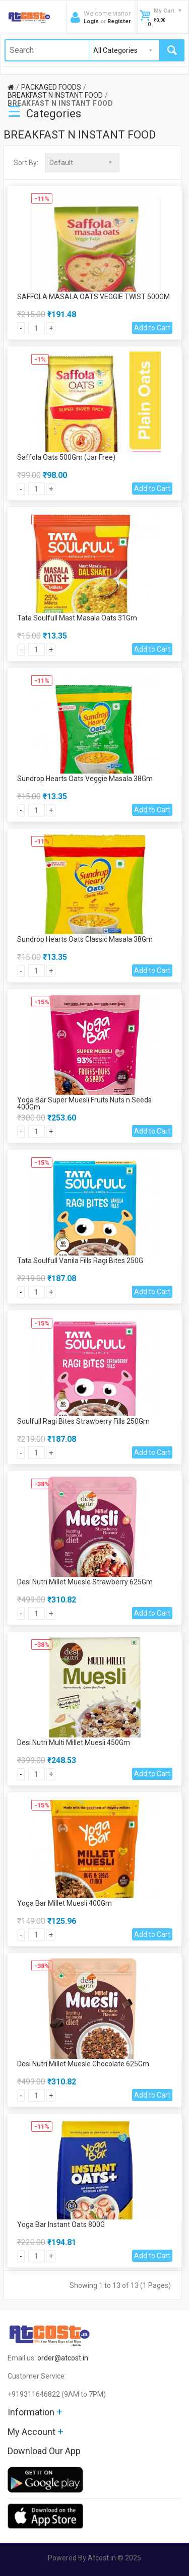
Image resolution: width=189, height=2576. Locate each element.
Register (118, 21)
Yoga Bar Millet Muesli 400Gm (64, 1903)
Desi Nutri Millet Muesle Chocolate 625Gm (83, 2064)
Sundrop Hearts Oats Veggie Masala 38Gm (85, 779)
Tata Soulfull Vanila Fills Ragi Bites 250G (80, 1261)
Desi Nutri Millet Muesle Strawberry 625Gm (85, 1582)
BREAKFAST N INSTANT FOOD (55, 95)
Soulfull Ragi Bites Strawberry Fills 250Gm (83, 1421)
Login (91, 21)
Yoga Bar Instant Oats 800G (61, 2224)
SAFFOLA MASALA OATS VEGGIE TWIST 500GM (93, 297)
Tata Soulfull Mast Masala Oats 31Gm (77, 618)
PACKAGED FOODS (51, 87)
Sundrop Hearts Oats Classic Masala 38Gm (85, 939)
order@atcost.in (62, 2358)
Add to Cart (152, 328)
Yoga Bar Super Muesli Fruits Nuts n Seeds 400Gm (84, 1103)
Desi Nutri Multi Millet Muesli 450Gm (73, 1742)
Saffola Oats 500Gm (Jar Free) (66, 457)
